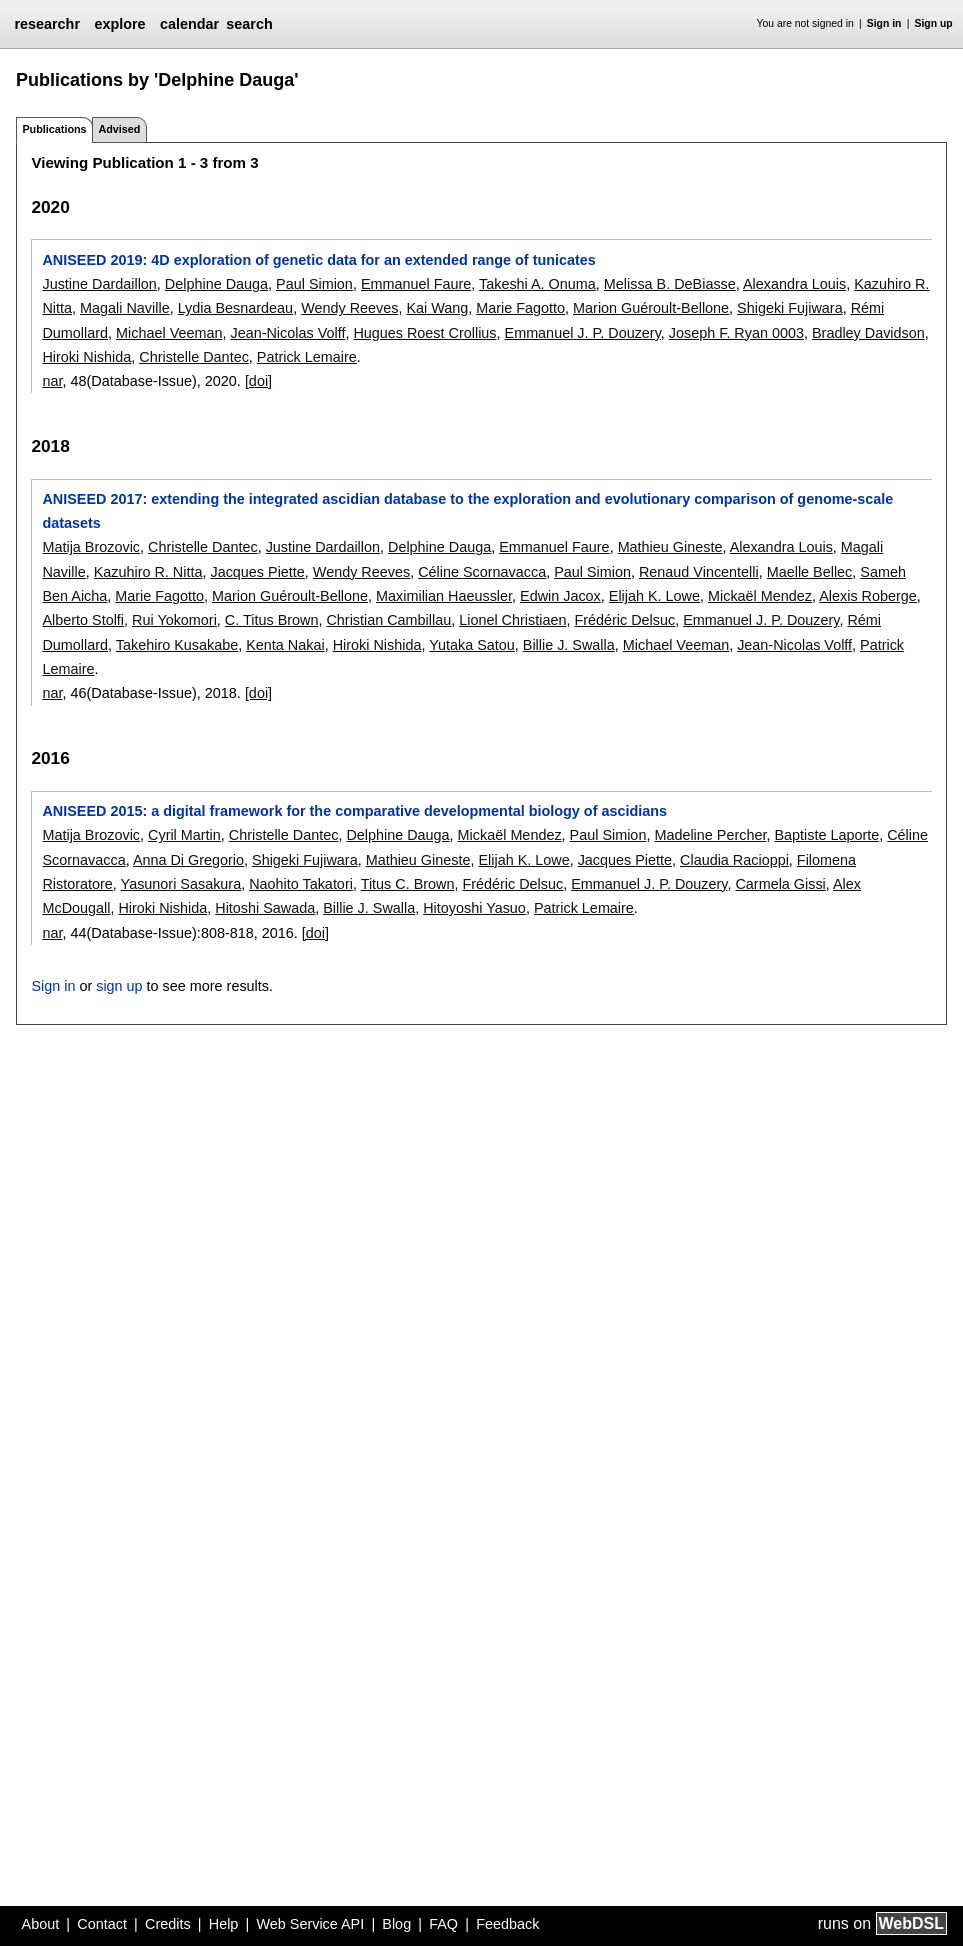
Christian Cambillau (388, 620)
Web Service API (310, 1924)
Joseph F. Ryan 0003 (736, 333)
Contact (102, 1924)
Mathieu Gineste (670, 547)
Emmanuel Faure (416, 284)
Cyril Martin (184, 835)
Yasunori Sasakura (181, 884)
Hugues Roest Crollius (424, 333)
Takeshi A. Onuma (537, 284)
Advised (119, 129)
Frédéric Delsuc (624, 620)
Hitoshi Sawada (265, 908)
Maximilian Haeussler (444, 596)
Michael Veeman (169, 333)
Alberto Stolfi (83, 620)
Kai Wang (437, 308)
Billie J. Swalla (569, 645)
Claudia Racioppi (734, 860)
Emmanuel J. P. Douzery (583, 333)
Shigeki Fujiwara (790, 308)
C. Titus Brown (272, 620)
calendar (189, 24)
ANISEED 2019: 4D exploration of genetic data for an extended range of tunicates (318, 260)
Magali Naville (125, 308)
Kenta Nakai (285, 645)
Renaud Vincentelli (699, 572)
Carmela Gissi (780, 884)
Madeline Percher (710, 835)
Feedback (507, 1924)
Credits (168, 1924)
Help (224, 1924)
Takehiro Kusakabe (177, 645)
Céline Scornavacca (482, 572)
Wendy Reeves (349, 308)
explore (119, 24)
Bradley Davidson (868, 333)
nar (52, 381)
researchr (47, 24)
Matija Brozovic (91, 547)
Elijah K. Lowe (654, 596)
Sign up (934, 23)
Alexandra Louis (794, 284)
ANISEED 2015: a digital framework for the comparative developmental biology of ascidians (354, 811)
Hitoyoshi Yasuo (474, 908)
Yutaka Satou (472, 645)
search (249, 24)
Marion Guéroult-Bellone (651, 308)
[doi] (258, 381)
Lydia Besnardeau (235, 308)
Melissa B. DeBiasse (670, 284)
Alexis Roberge (868, 596)
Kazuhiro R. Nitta (148, 572)
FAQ (443, 1924)
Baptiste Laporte (826, 835)
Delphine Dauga (216, 284)
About (41, 1924)
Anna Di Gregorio (188, 860)
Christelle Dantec (194, 357)
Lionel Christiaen (512, 620)
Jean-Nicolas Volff (287, 333)
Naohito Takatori (301, 884)
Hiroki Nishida (86, 357)
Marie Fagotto (520, 308)
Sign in (884, 23)
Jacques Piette (257, 572)
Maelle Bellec (810, 572)
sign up (119, 986)
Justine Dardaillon (99, 284)
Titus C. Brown (408, 884)
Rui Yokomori (174, 620)
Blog (396, 1924)
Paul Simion (314, 284)
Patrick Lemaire (307, 357)
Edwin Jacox (560, 596)
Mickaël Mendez (760, 596)
